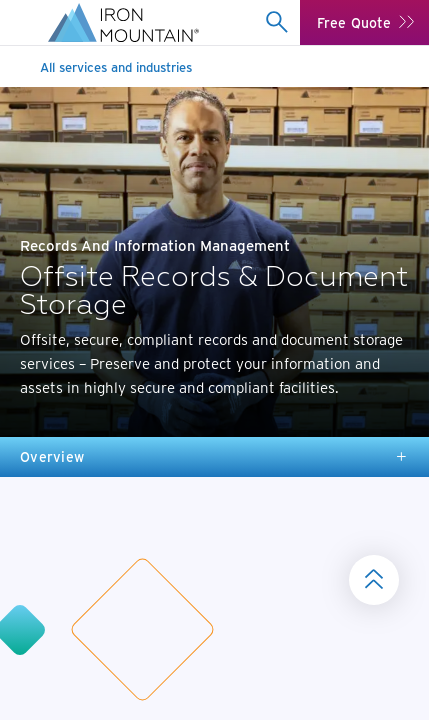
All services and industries (116, 66)
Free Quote (354, 22)
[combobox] (276, 22)
